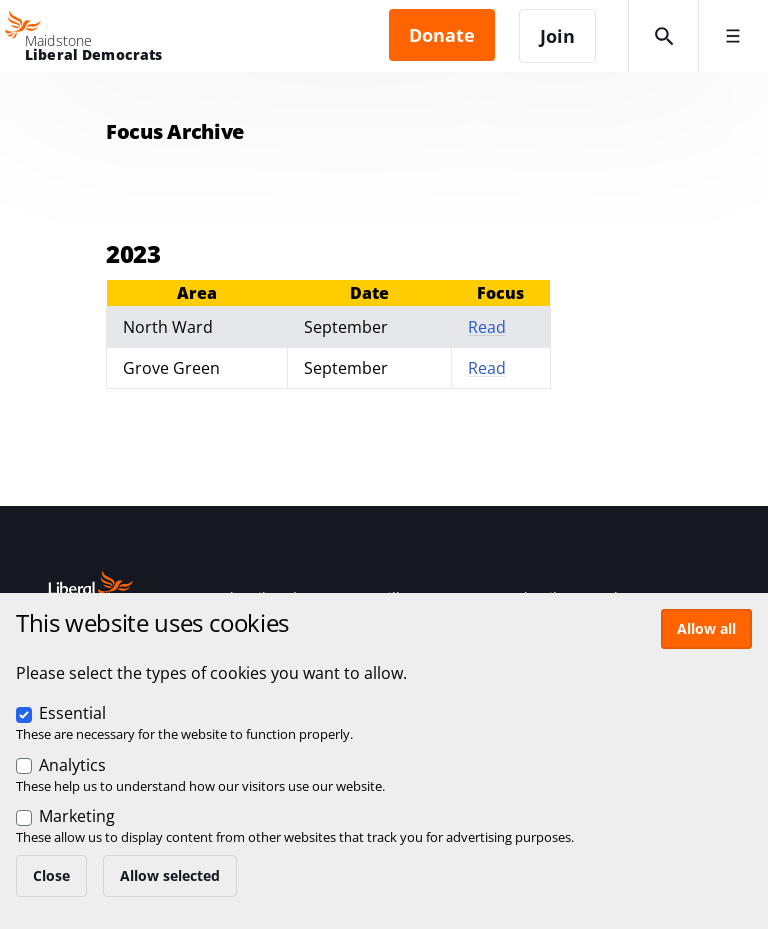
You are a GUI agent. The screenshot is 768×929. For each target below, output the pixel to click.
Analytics (72, 765)
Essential (72, 713)
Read (487, 327)
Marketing (77, 816)
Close (51, 875)
